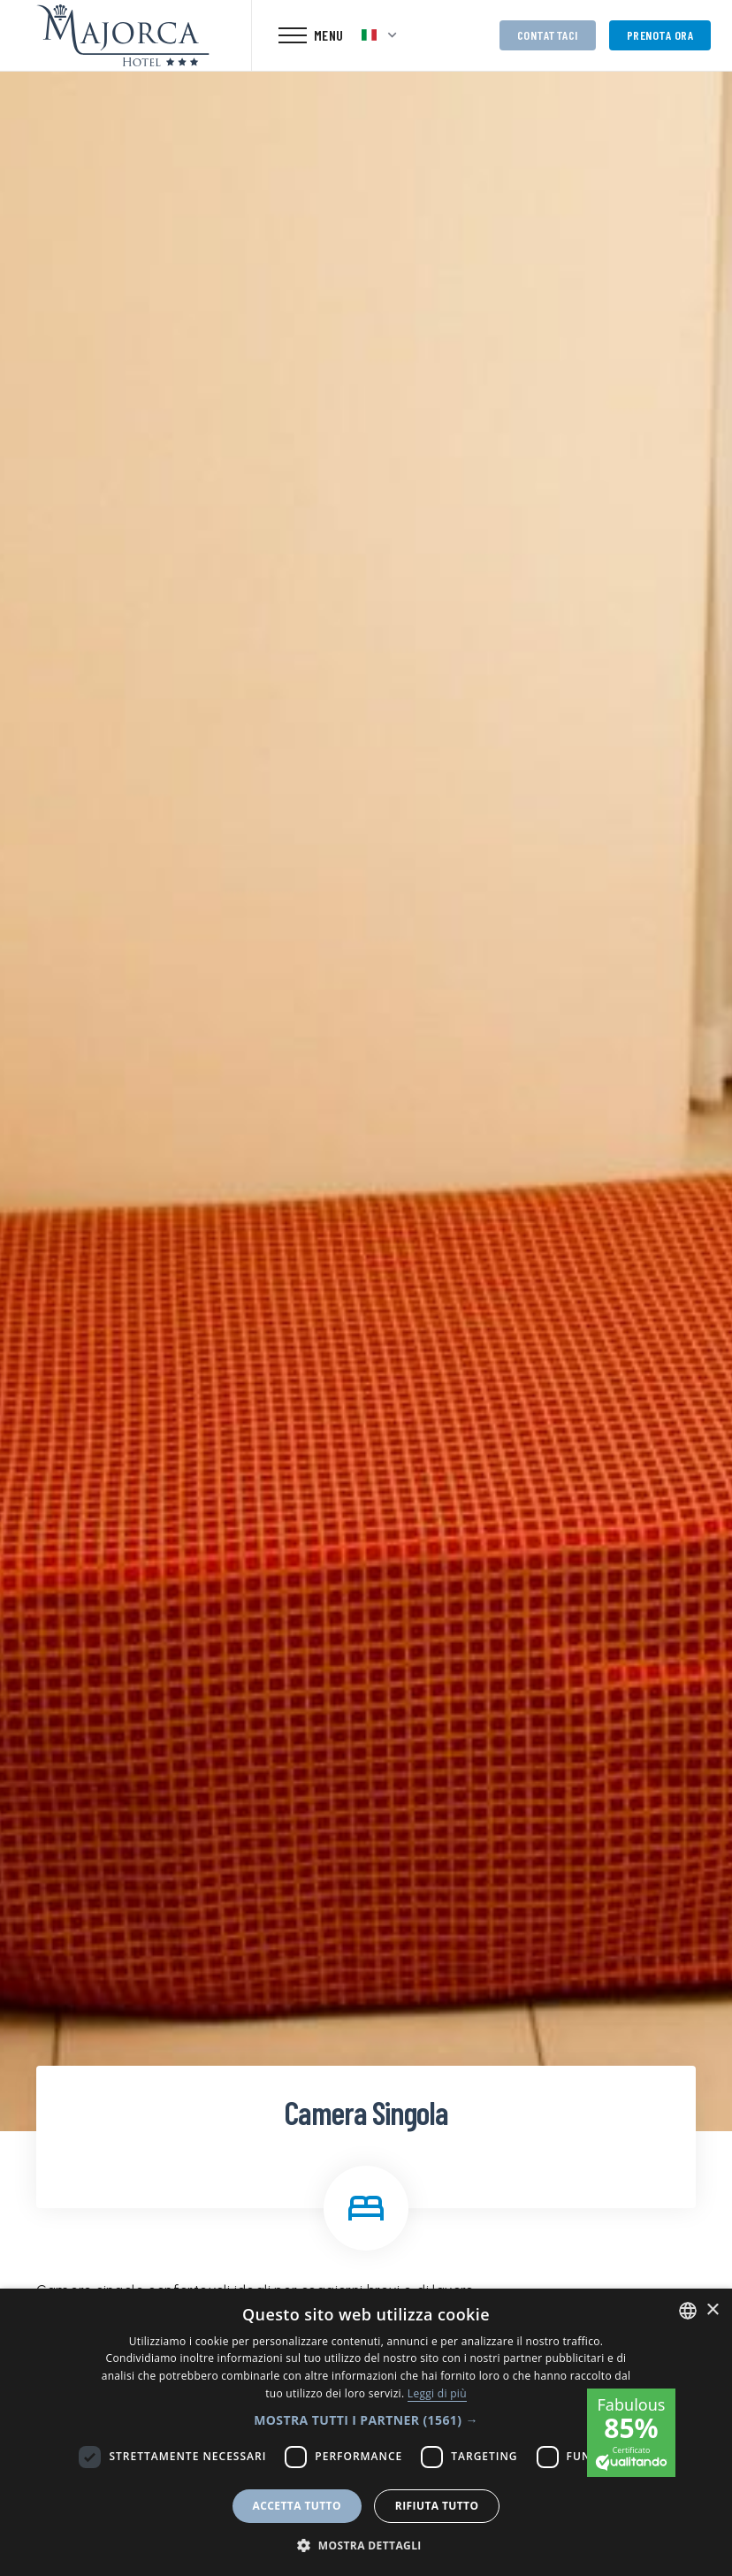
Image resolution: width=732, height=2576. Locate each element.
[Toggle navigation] (311, 35)
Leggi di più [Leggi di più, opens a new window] (437, 2393)
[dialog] (366, 2432)
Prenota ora (660, 34)
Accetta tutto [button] (297, 2505)
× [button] (712, 2310)
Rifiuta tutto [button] (437, 2505)
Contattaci (547, 34)
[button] (366, 2420)
